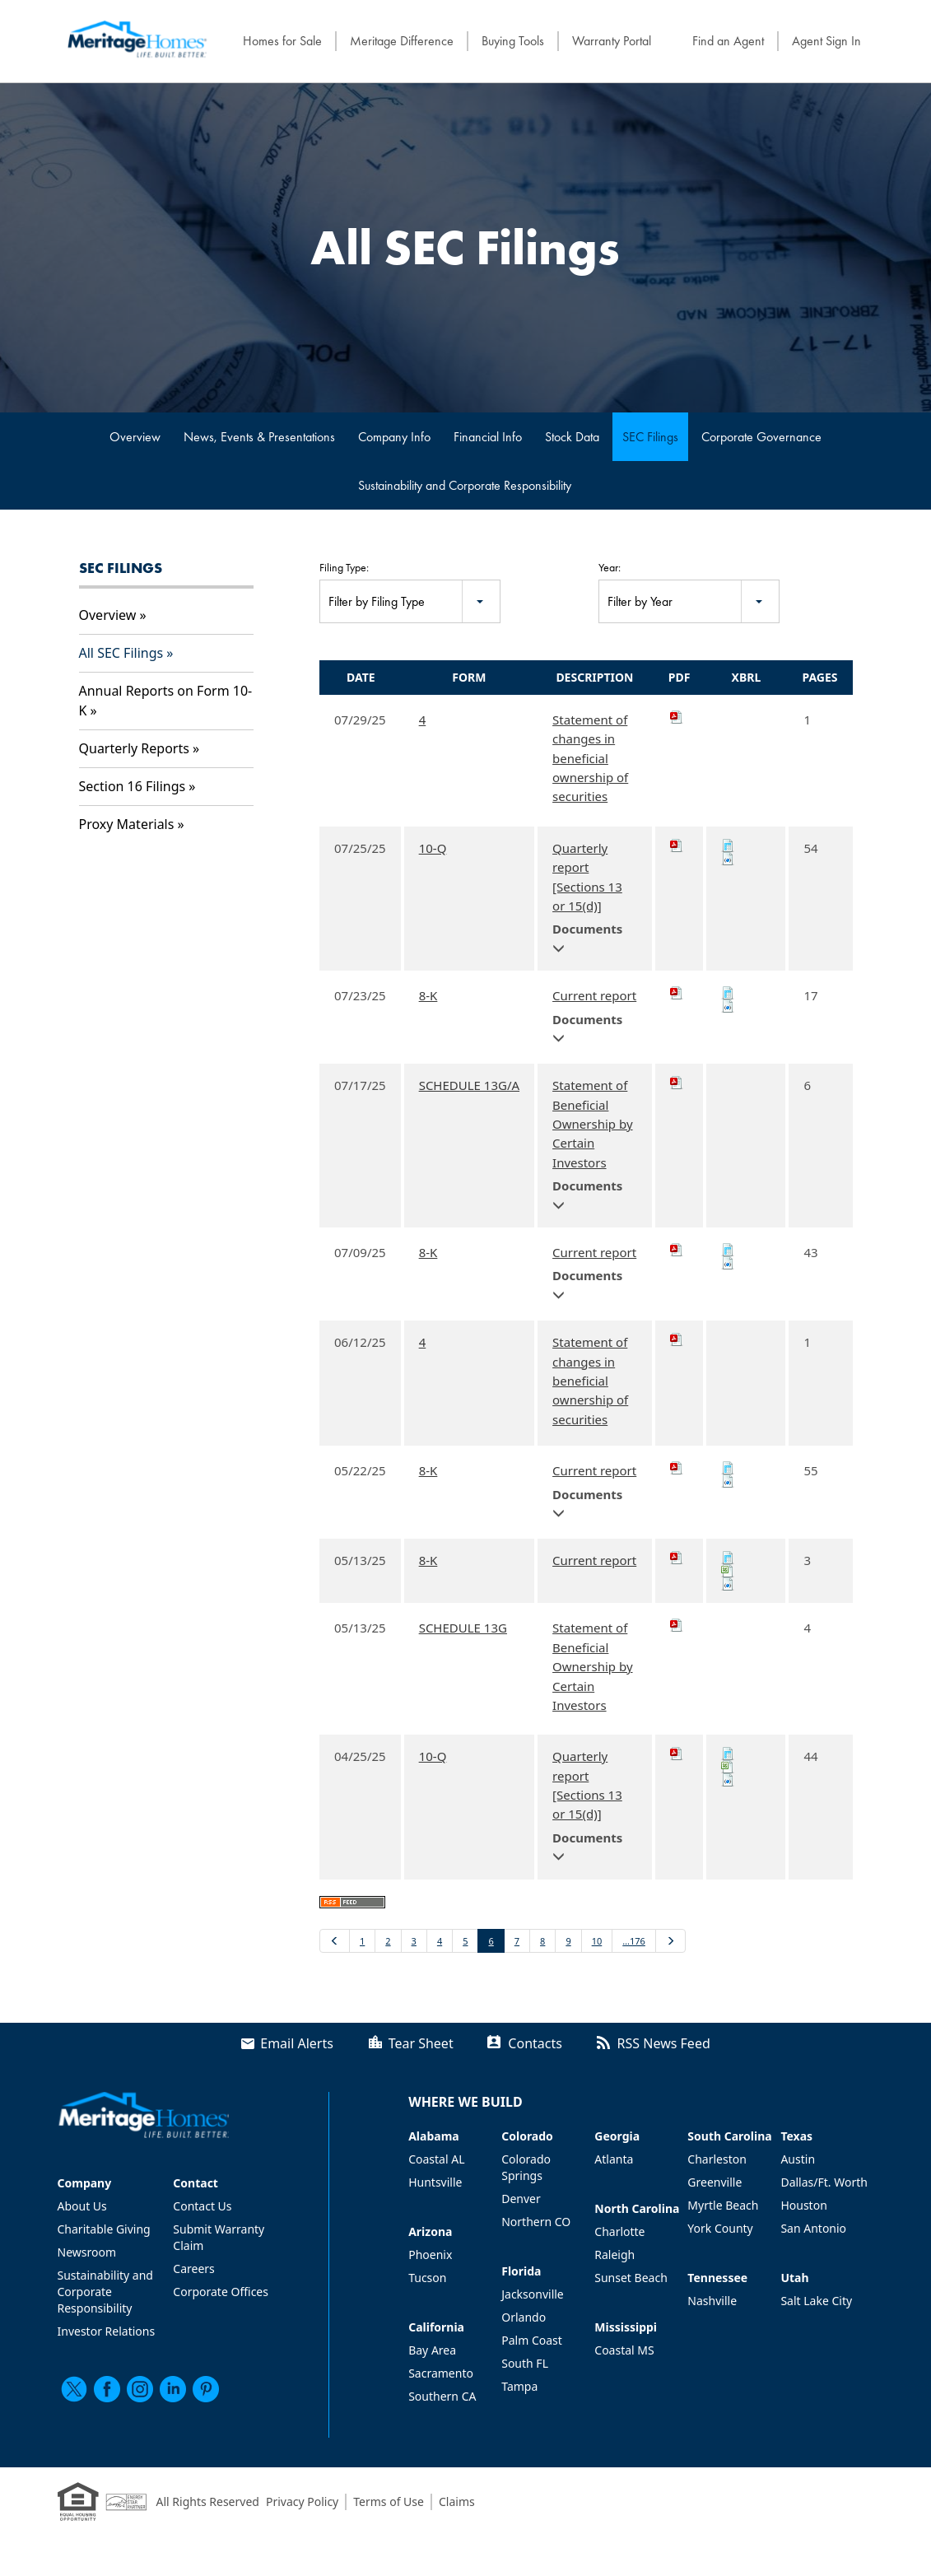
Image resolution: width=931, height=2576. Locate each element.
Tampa (519, 2386)
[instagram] (140, 2389)
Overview (135, 436)
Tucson (427, 2277)
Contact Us (202, 2206)
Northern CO (535, 2221)
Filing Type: (344, 567)
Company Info (394, 436)
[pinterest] (206, 2389)
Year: (609, 567)
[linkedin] (173, 2389)
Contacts (535, 2043)
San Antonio (813, 2228)
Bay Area (432, 2350)
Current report (594, 995)
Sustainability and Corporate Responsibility (464, 485)
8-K (428, 995)
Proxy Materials (127, 824)
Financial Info (488, 436)
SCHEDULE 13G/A (469, 1085)
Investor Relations (107, 2331)
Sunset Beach (631, 2277)
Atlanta (613, 2159)
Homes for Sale (282, 40)
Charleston (717, 2159)
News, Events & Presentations (259, 436)
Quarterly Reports (134, 748)
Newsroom (87, 2252)
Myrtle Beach (722, 2205)
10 (597, 1941)
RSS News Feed (663, 2043)
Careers (193, 2268)
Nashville (712, 2300)
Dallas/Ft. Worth (823, 2182)
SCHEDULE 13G (463, 1627)
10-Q (433, 848)
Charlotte (619, 2231)
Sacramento (440, 2373)
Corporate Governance (761, 436)
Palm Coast (531, 2340)
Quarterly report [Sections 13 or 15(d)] (587, 877)
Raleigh (614, 2254)
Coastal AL (436, 2159)
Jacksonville (532, 2294)
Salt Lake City (816, 2300)
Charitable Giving (104, 2229)
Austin (797, 2159)
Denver (521, 2198)
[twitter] (74, 2389)
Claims (457, 2501)
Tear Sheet (421, 2043)
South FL (524, 2363)
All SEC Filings (121, 653)
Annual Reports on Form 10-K (166, 701)
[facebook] (107, 2389)
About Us (82, 2206)
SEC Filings (650, 436)
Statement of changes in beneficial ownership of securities (590, 758)
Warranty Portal (611, 40)
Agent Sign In (826, 40)
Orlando (523, 2317)
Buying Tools (513, 40)
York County (719, 2228)
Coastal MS (624, 2350)
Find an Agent (728, 40)
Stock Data (572, 436)
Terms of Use (388, 2501)
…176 (633, 1941)
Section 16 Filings (132, 786)
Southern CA (442, 2396)
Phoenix (430, 2254)
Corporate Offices (220, 2291)
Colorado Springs (526, 2167)
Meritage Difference (402, 40)
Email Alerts (296, 2043)
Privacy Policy (302, 2501)
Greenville (714, 2182)
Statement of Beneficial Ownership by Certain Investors (592, 1124)
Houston (803, 2205)
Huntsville (435, 2182)
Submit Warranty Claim (218, 2237)
